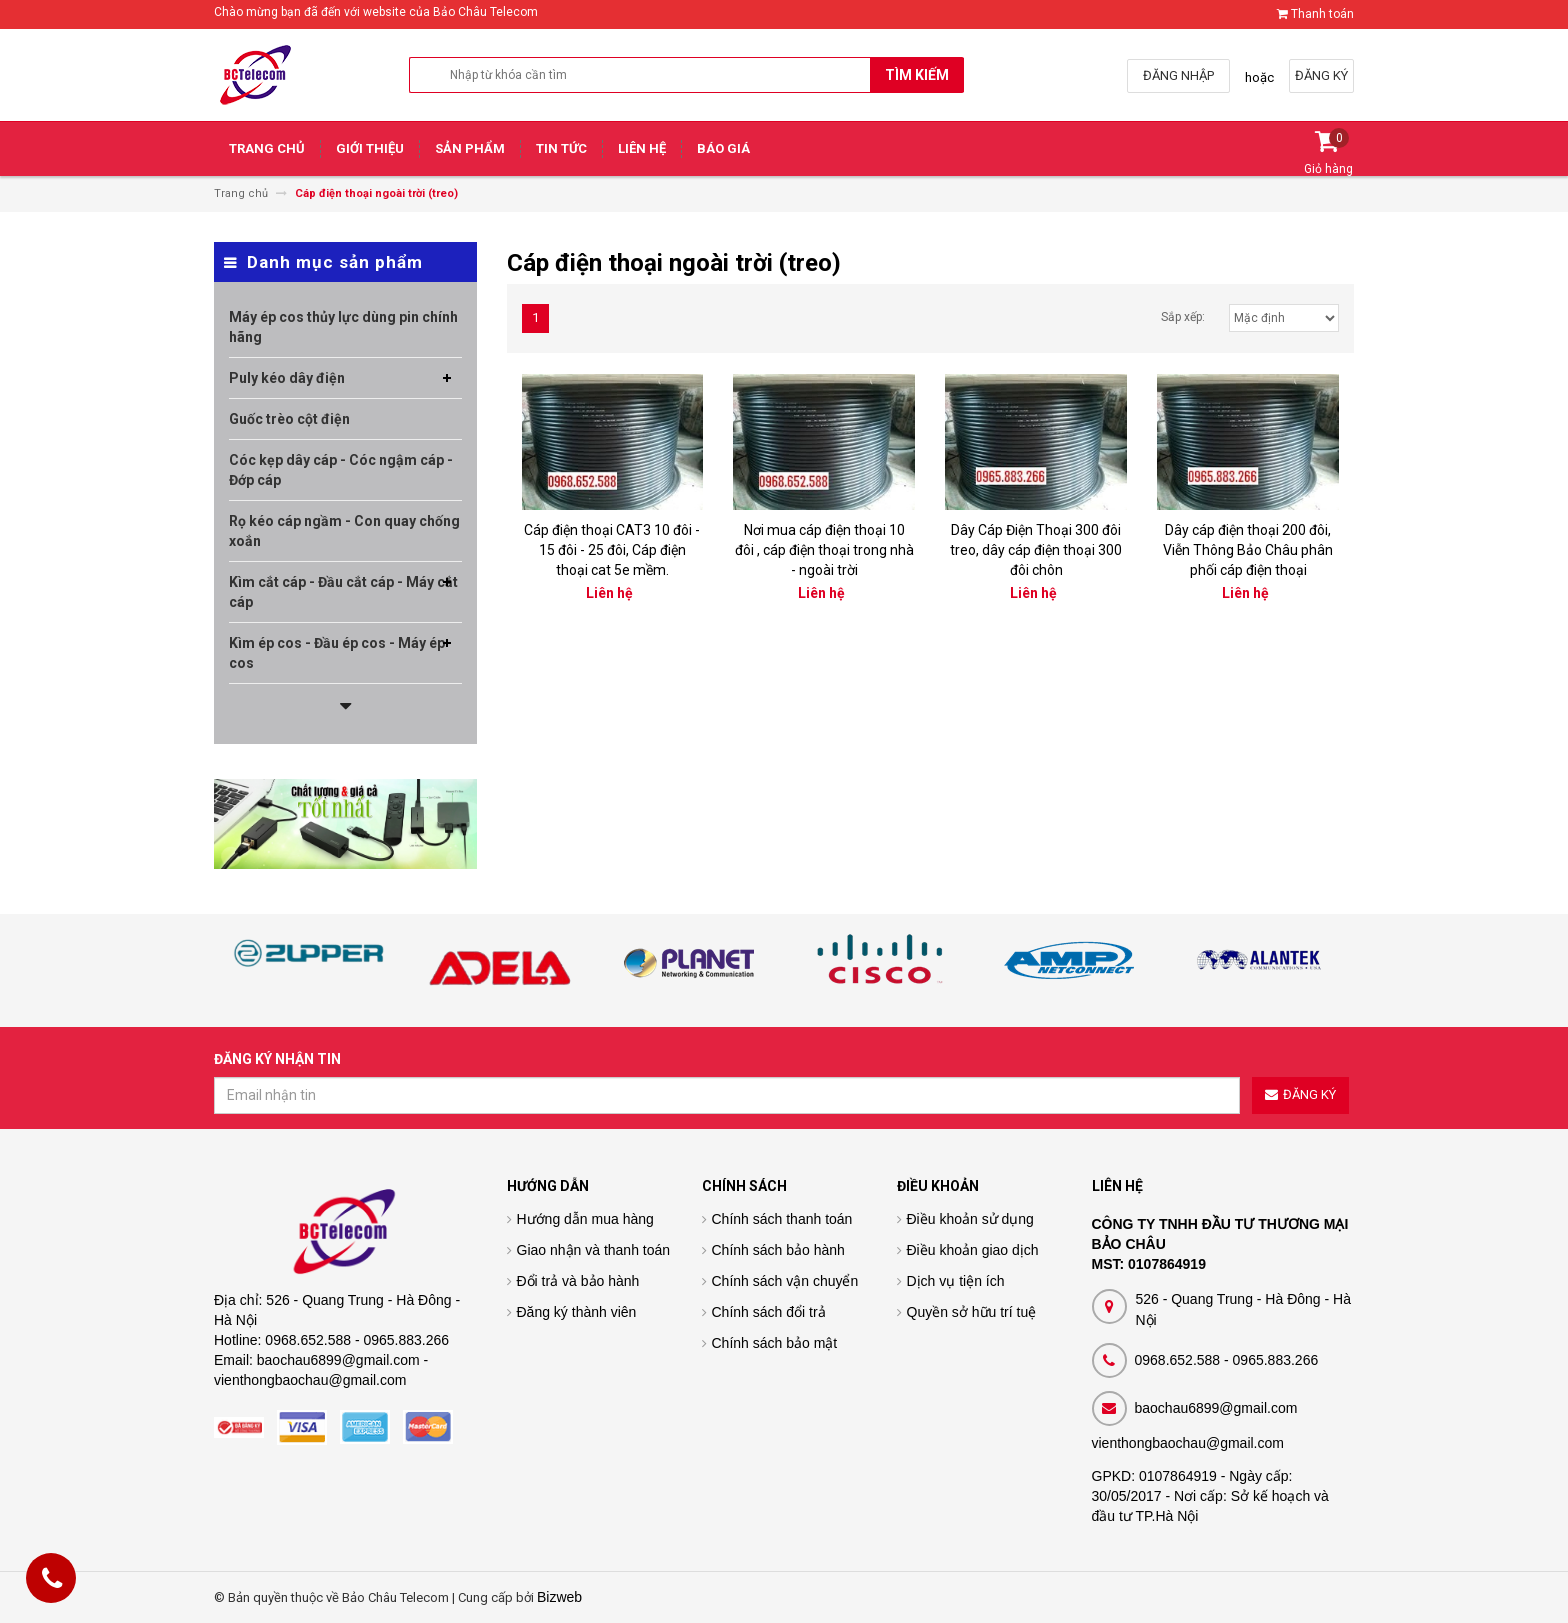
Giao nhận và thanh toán (594, 1250)
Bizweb (559, 1597)
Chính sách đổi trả (769, 1312)
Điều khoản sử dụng (970, 1219)
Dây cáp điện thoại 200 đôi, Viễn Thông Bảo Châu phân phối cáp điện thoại (1248, 550)
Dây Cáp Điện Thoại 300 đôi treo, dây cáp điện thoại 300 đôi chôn (1036, 550)
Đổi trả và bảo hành (578, 1281)
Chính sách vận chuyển (785, 1281)
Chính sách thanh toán (782, 1219)
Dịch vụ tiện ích (956, 1281)
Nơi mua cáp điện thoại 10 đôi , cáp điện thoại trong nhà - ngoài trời (824, 550)
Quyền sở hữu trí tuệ (972, 1312)
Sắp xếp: (1183, 317)
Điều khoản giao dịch (973, 1250)
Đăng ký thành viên (577, 1312)
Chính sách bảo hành (778, 1250)
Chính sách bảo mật (775, 1343)
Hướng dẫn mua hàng (585, 1219)
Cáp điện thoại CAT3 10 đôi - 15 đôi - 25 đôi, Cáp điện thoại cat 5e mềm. (612, 550)
